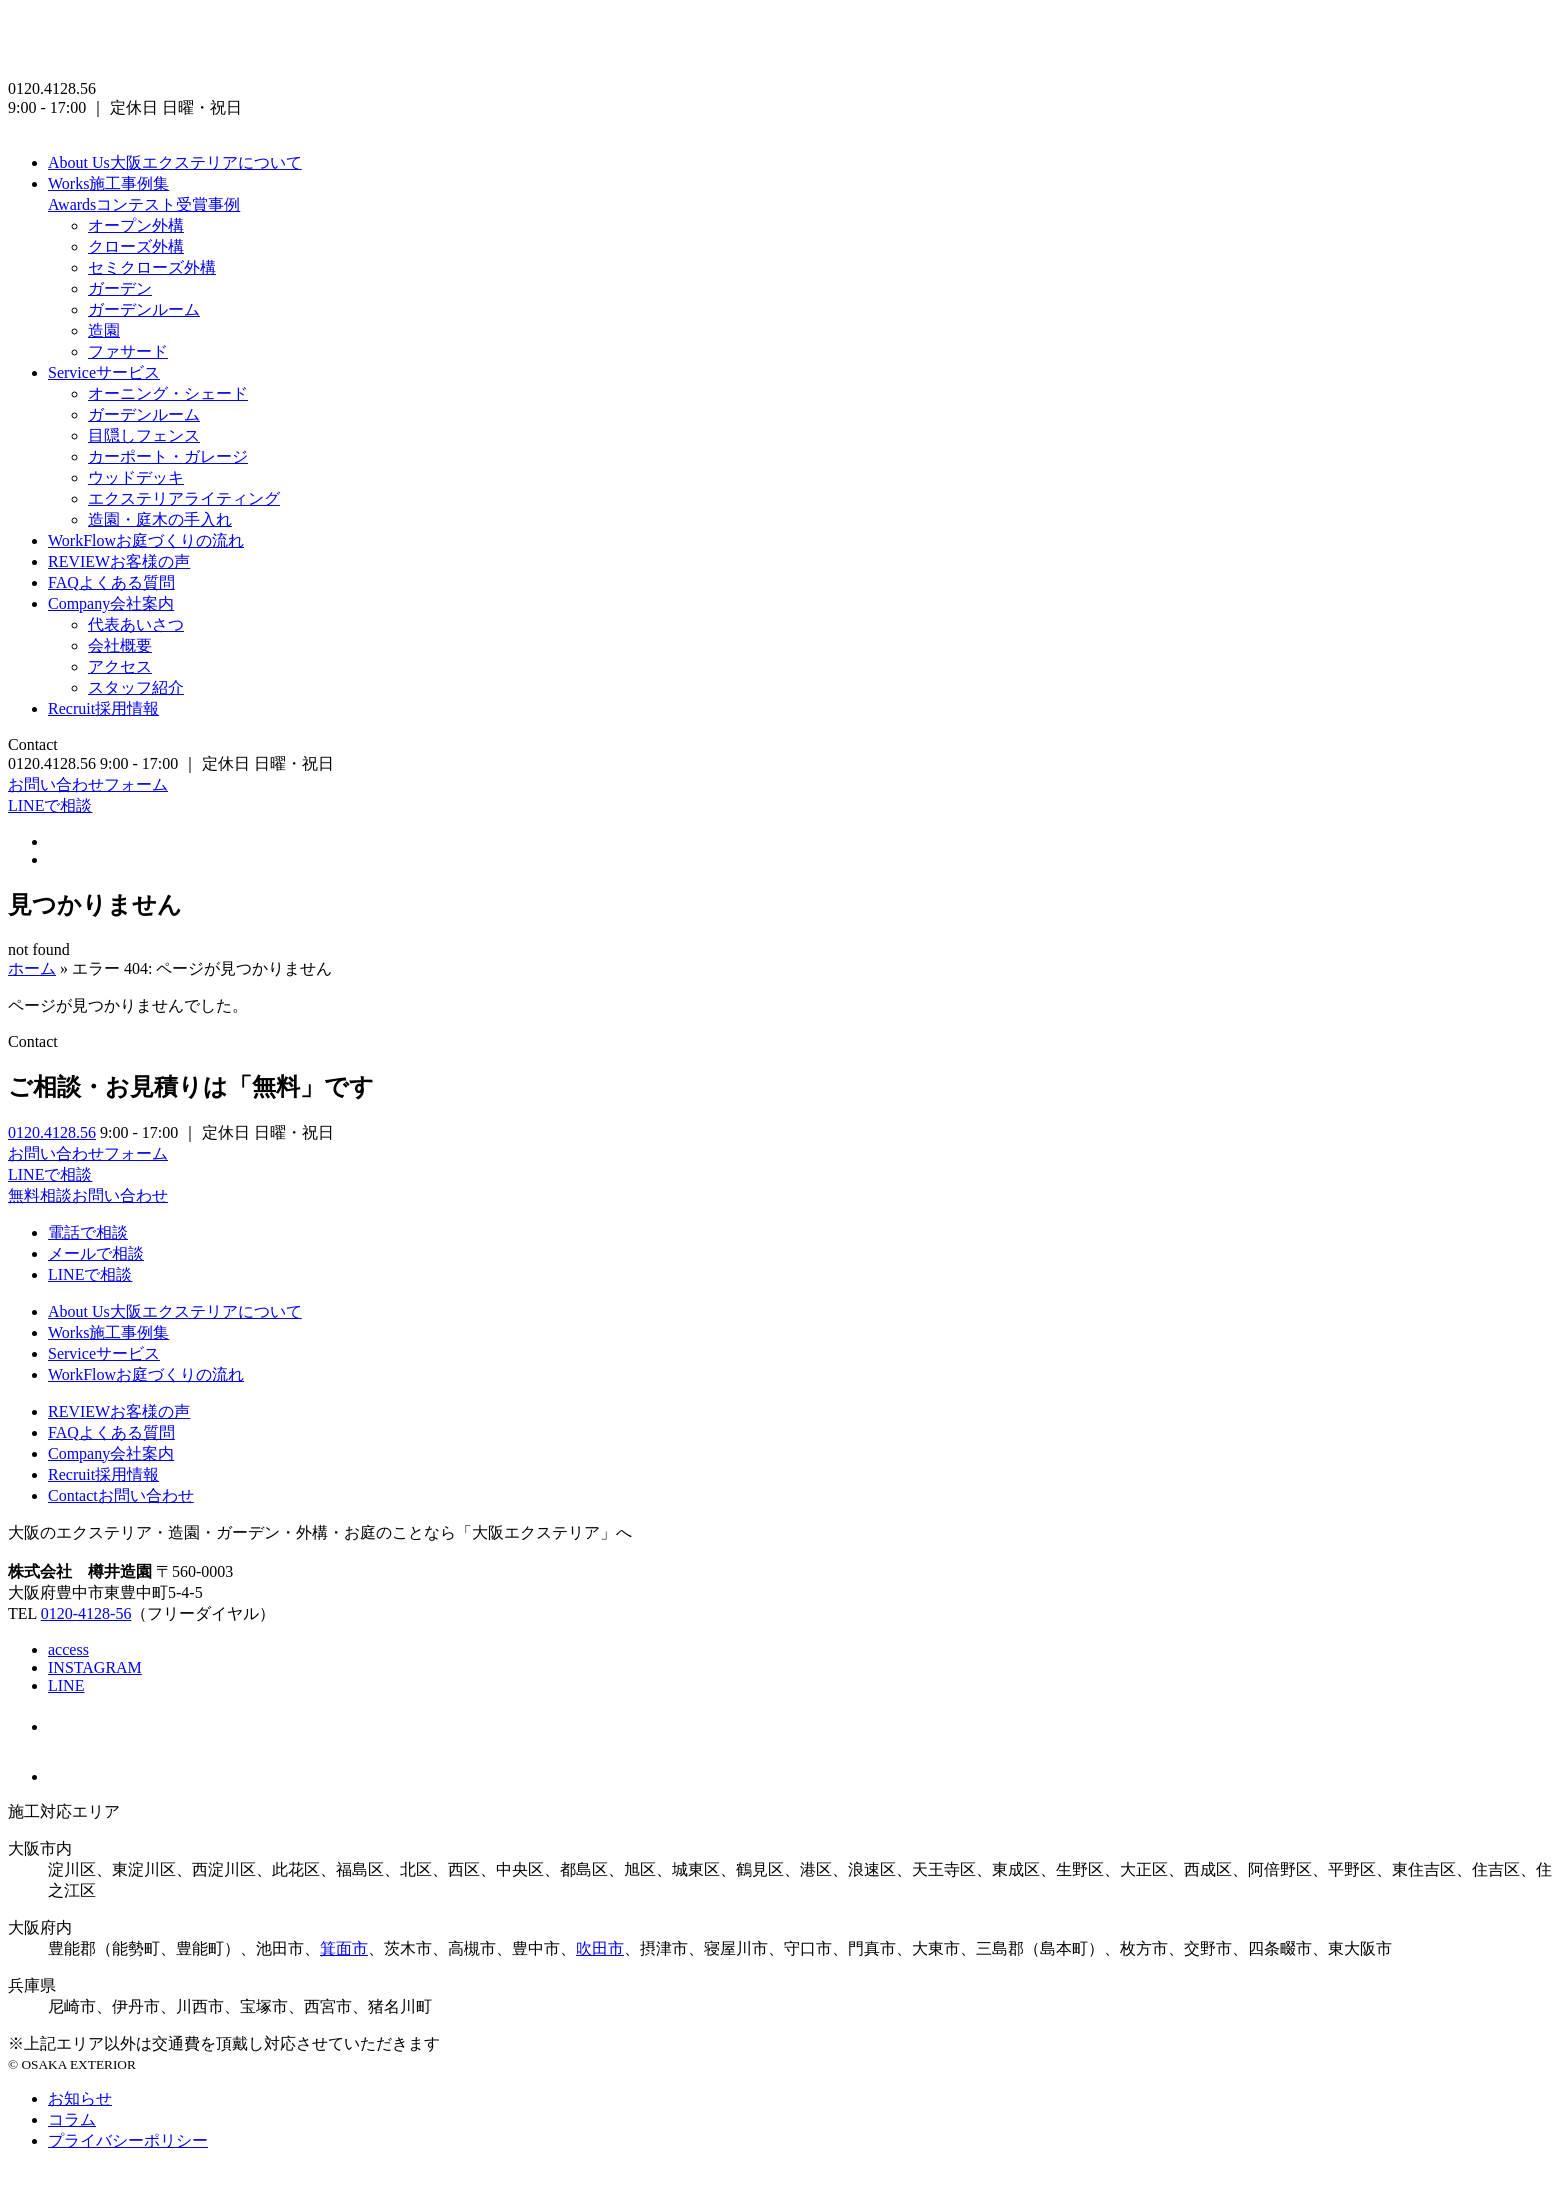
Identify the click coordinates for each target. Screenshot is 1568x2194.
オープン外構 (136, 225)
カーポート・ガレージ (168, 456)
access (68, 1649)
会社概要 (120, 645)
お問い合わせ (121, 1495)
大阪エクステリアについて (175, 162)
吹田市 (600, 1948)
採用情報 (103, 708)
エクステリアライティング (184, 498)
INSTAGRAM (95, 1667)
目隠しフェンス (144, 435)
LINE (66, 1685)
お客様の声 (119, 561)
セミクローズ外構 (152, 267)
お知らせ (80, 2098)
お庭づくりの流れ (146, 540)
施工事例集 (108, 183)
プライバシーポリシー (128, 2140)
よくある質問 (111, 582)
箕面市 (344, 1948)
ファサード (128, 351)
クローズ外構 (136, 246)
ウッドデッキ (136, 477)
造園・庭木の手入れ (160, 519)
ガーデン (120, 288)
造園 (104, 330)
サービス (104, 372)
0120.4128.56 (52, 1132)
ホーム (32, 968)
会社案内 (111, 603)
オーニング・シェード (168, 393)
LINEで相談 (50, 805)
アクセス (120, 666)
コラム (72, 2119)
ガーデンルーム (144, 309)
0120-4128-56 (86, 1613)
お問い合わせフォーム (88, 784)
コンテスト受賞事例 (144, 204)
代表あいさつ (136, 624)
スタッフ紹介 (136, 687)
